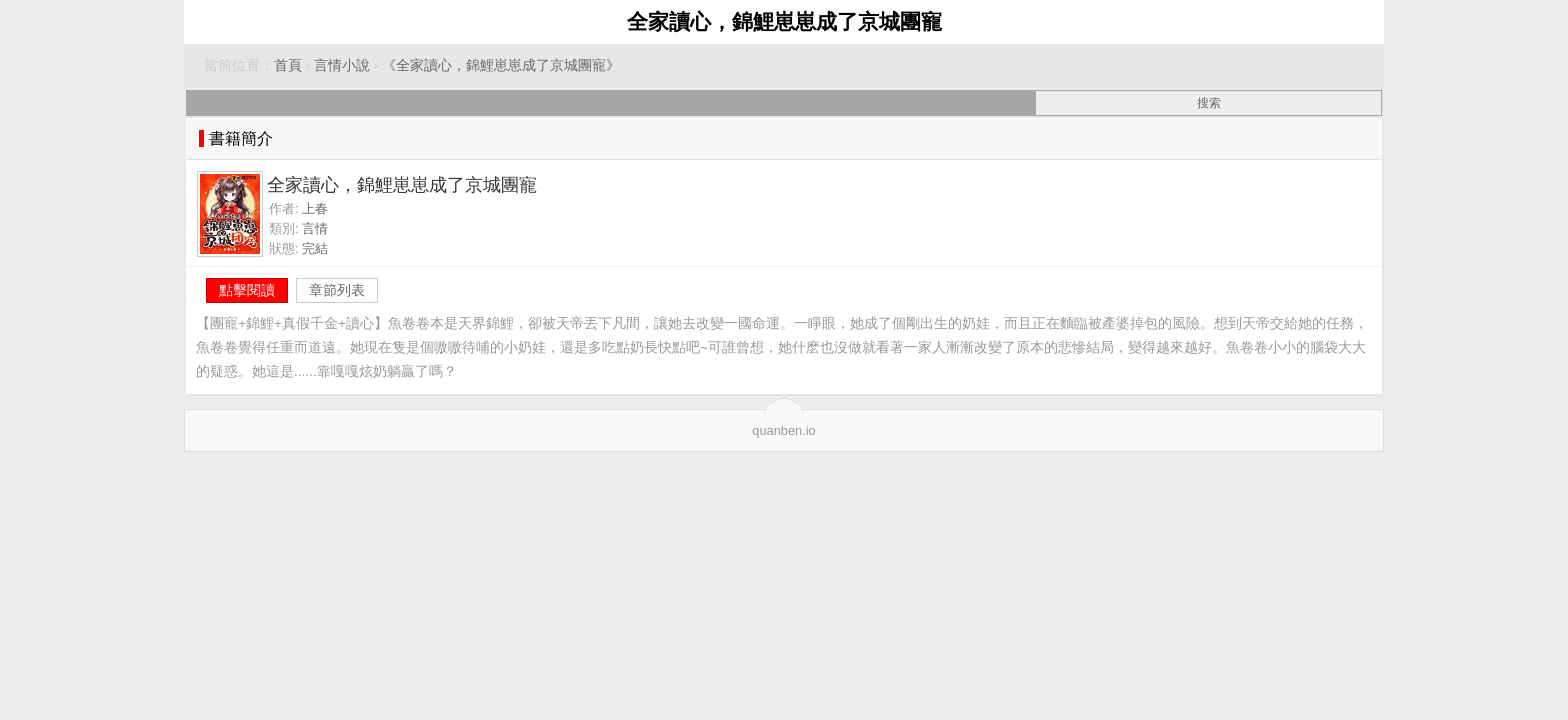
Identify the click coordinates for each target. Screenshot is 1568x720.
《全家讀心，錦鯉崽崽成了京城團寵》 (501, 65)
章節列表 (337, 290)
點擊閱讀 (247, 290)
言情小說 (342, 65)
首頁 (288, 65)
